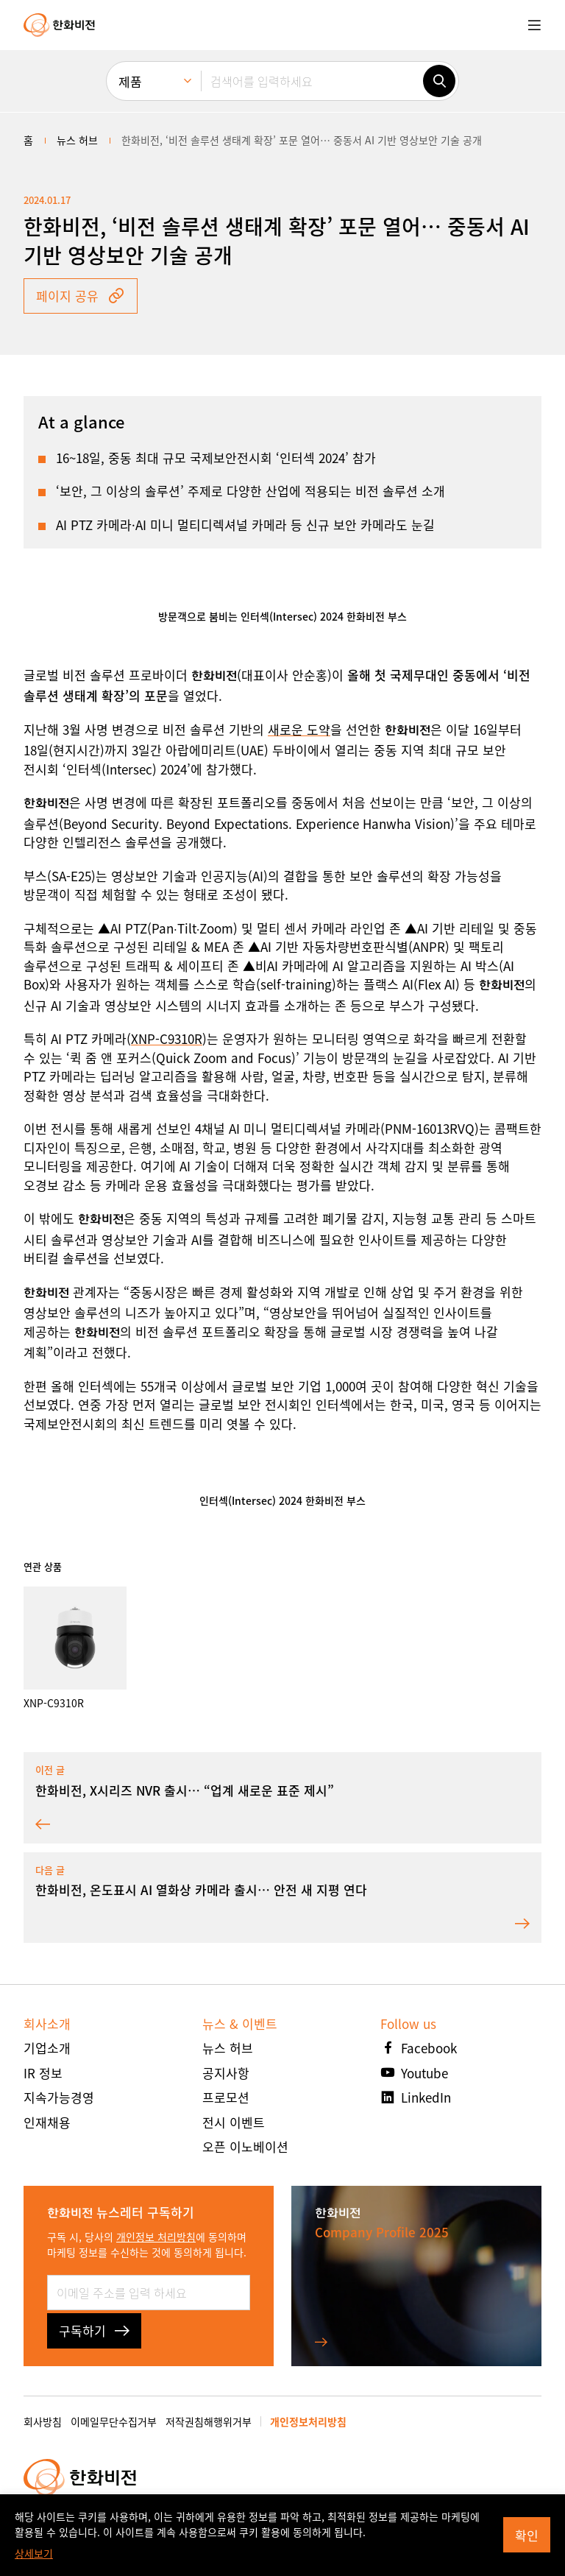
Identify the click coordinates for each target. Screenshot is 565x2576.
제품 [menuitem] (130, 81)
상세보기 (34, 2553)
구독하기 (94, 2330)
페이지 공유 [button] (80, 295)
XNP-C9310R (166, 1038)
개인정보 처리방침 (156, 2236)
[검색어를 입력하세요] (312, 81)
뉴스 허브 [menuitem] (77, 140)
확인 (527, 2535)
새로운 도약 (299, 729)
